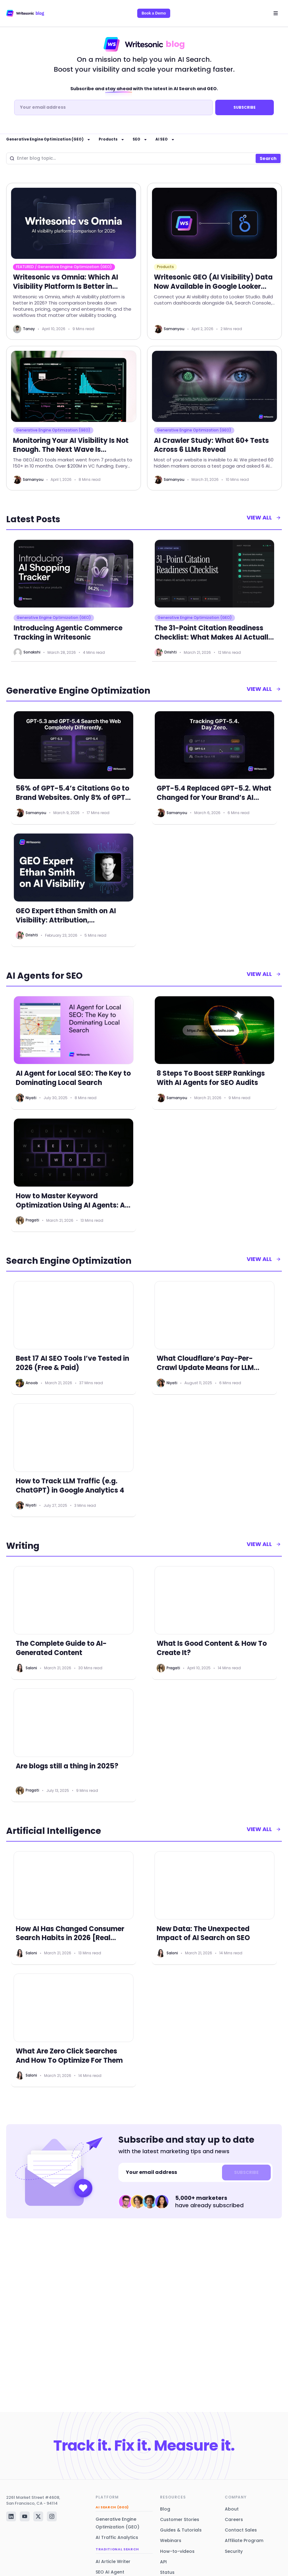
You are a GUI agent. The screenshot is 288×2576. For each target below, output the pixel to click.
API (163, 2562)
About (232, 2509)
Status (167, 2572)
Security (234, 2551)
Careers (234, 2519)
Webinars (170, 2540)
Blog (165, 2509)
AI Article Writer (113, 2561)
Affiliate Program (244, 2540)
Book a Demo (154, 13)
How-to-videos (177, 2551)
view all (263, 520)
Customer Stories (179, 2519)
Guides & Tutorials (181, 2530)
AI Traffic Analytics (117, 2537)
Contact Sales (241, 2530)
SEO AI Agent (110, 2572)
